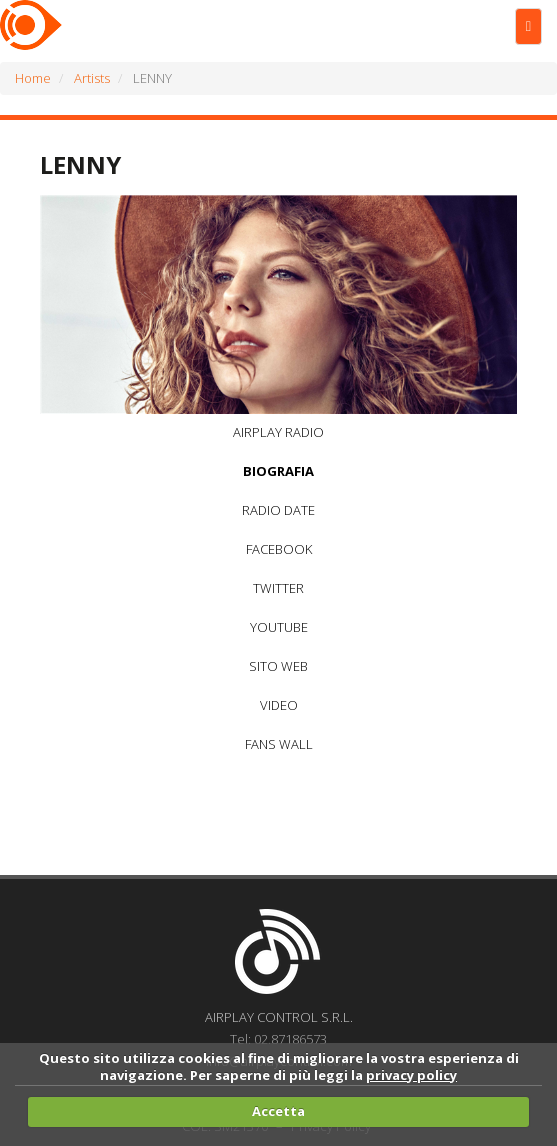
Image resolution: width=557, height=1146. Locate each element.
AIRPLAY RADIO (278, 432)
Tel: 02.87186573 (278, 1039)
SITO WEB (278, 666)
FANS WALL (279, 744)
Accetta (278, 1111)
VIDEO (279, 705)
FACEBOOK (279, 549)
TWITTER (278, 588)
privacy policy (411, 1075)
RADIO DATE (278, 510)
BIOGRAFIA (278, 471)
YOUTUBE (279, 627)
